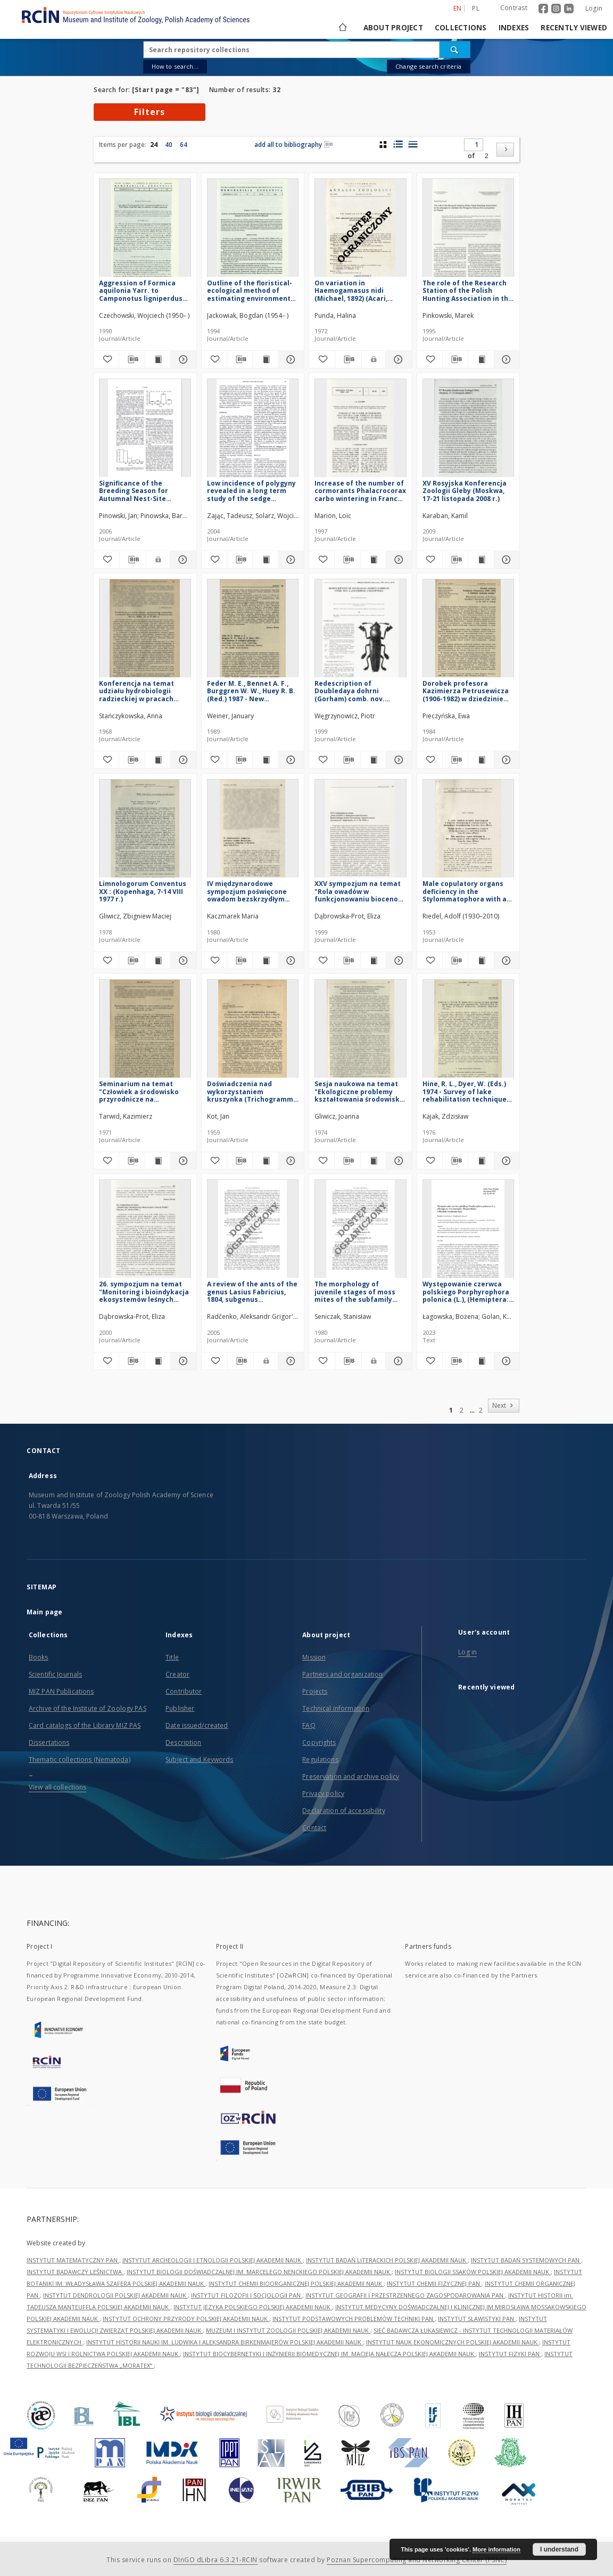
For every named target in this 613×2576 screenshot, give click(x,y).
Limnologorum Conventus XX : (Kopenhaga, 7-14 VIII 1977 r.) (142, 891)
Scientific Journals (55, 1674)
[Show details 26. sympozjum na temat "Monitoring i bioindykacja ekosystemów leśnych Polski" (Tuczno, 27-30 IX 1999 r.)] (181, 1361)
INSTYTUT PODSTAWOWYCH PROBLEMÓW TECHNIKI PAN (353, 2319)
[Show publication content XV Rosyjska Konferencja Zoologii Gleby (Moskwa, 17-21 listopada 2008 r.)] (480, 560)
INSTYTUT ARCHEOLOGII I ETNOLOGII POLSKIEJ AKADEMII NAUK (212, 2260)
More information (496, 2549)
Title (172, 1657)
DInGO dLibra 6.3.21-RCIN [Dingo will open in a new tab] (215, 2559)
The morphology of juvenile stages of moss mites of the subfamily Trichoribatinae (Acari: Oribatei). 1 (354, 1291)
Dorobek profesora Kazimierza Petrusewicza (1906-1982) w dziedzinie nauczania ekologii (466, 691)
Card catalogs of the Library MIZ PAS (84, 1725)
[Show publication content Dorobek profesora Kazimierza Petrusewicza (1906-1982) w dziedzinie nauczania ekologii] (480, 760)
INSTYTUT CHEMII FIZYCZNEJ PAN (434, 2283)
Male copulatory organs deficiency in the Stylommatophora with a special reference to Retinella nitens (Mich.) (465, 891)
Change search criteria (428, 66)
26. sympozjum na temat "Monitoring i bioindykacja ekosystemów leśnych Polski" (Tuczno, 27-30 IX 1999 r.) (144, 1291)
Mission (314, 1657)
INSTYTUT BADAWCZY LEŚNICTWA (75, 2272)
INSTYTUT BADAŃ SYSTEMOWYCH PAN (526, 2260)
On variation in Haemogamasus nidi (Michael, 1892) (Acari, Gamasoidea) (350, 290)
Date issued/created (196, 1725)
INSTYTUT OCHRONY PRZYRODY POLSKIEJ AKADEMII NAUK (186, 2319)
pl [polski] (475, 8)
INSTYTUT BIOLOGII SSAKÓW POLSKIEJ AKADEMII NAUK (473, 2272)
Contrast (513, 7)
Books (38, 1657)
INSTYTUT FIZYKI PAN (510, 2354)
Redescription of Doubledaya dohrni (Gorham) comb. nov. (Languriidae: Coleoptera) (358, 691)
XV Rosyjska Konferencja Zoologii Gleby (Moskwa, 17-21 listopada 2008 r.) (465, 491)
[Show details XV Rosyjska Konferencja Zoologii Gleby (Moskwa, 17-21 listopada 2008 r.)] (505, 560)
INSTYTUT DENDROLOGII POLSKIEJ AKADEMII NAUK (115, 2295)
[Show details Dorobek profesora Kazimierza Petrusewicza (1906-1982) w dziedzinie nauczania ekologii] (505, 760)
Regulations (320, 1759)
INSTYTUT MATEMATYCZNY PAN (73, 2260)
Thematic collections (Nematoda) (79, 1759)
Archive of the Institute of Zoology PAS (87, 1708)
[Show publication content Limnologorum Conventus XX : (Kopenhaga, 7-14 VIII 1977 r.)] (157, 960)
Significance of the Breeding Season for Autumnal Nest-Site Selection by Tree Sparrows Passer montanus (133, 491)
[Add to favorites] (106, 359)
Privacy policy (323, 1793)
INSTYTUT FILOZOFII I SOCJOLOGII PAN (246, 2295)
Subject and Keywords (199, 1759)
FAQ (308, 1725)
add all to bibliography (293, 144)
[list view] (413, 144)
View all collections (57, 1787)
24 (154, 144)
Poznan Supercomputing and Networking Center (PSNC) (417, 2559)
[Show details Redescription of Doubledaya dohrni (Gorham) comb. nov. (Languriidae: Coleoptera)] (397, 760)
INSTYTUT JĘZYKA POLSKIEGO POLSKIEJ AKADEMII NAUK (252, 2307)
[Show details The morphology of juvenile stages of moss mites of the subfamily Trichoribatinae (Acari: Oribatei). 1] (397, 1361)
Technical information (335, 1708)
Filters (149, 112)
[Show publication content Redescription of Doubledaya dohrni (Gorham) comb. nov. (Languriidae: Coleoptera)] (373, 760)
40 (168, 144)
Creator (177, 1674)
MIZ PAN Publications (61, 1691)
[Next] (505, 150)
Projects (314, 1691)
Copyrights (319, 1742)
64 (183, 144)
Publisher (179, 1708)
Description (183, 1742)
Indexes (514, 27)
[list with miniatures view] (398, 144)
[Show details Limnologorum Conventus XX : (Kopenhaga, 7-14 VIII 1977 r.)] (181, 960)
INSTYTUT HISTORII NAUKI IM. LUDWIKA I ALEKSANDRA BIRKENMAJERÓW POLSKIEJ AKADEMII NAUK (224, 2342)
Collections (461, 27)
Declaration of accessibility (343, 1810)
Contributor (183, 1691)
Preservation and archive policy (350, 1776)
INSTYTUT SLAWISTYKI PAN (477, 2319)
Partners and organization (342, 1674)
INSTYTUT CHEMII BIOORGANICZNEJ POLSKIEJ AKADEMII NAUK (296, 2283)
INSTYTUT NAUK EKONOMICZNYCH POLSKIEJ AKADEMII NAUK (452, 2342)
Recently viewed (574, 27)
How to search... (175, 66)
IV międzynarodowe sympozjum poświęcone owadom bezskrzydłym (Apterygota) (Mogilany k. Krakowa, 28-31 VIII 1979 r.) (251, 891)
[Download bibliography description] (131, 359)
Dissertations (49, 1742)
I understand (559, 2549)
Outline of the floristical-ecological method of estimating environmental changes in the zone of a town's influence (252, 290)
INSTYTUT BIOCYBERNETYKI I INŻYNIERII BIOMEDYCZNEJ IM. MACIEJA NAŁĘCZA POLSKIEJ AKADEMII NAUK (329, 2354)
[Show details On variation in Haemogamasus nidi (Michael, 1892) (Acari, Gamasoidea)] (397, 359)
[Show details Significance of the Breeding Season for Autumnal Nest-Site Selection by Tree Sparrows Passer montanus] (181, 560)
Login (593, 8)
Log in (467, 1651)
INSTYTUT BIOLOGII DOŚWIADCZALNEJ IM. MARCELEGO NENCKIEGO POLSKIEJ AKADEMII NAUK (259, 2272)
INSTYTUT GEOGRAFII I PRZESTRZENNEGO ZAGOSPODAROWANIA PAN (405, 2295)
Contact (314, 1827)
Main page (44, 1612)
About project (393, 27)
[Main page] (342, 27)
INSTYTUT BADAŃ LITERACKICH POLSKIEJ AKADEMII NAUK (387, 2260)
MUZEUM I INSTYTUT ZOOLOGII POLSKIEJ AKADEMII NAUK (288, 2330)
